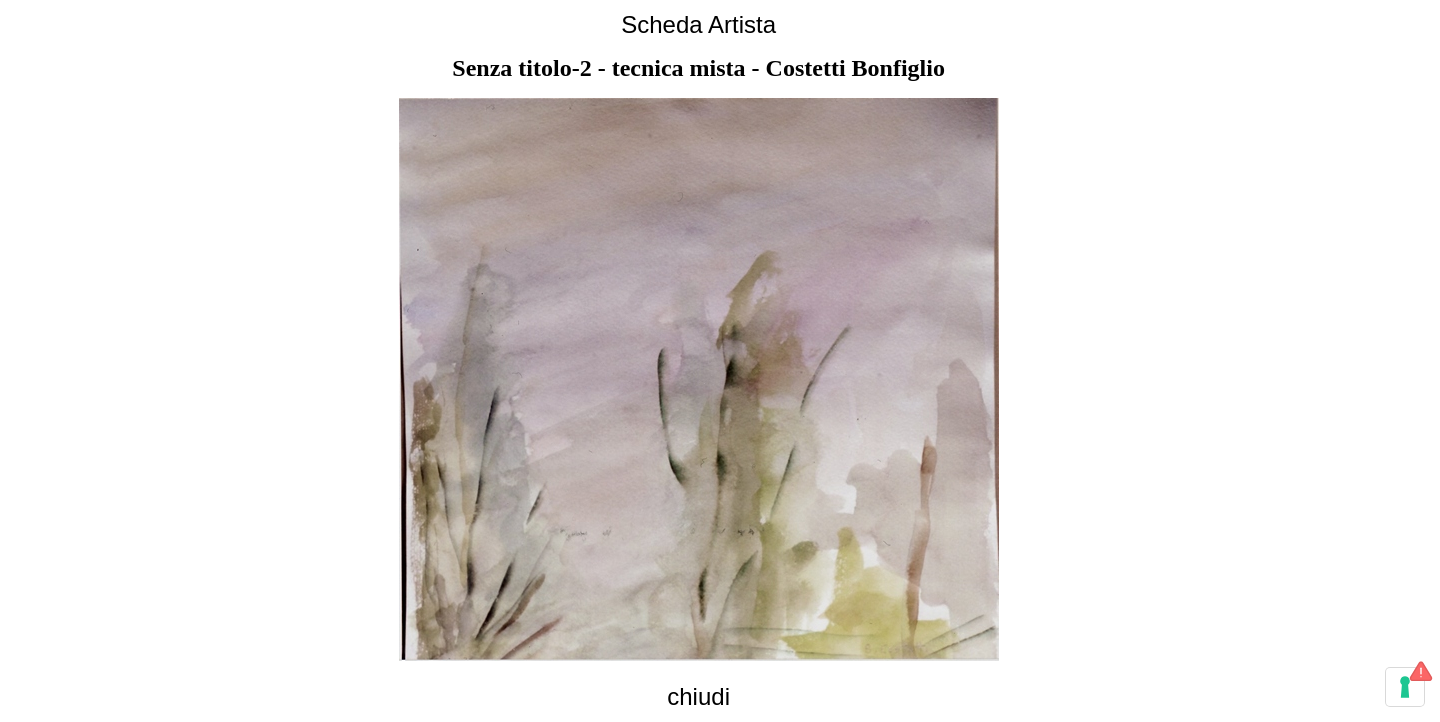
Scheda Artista (698, 24)
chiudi (698, 696)
